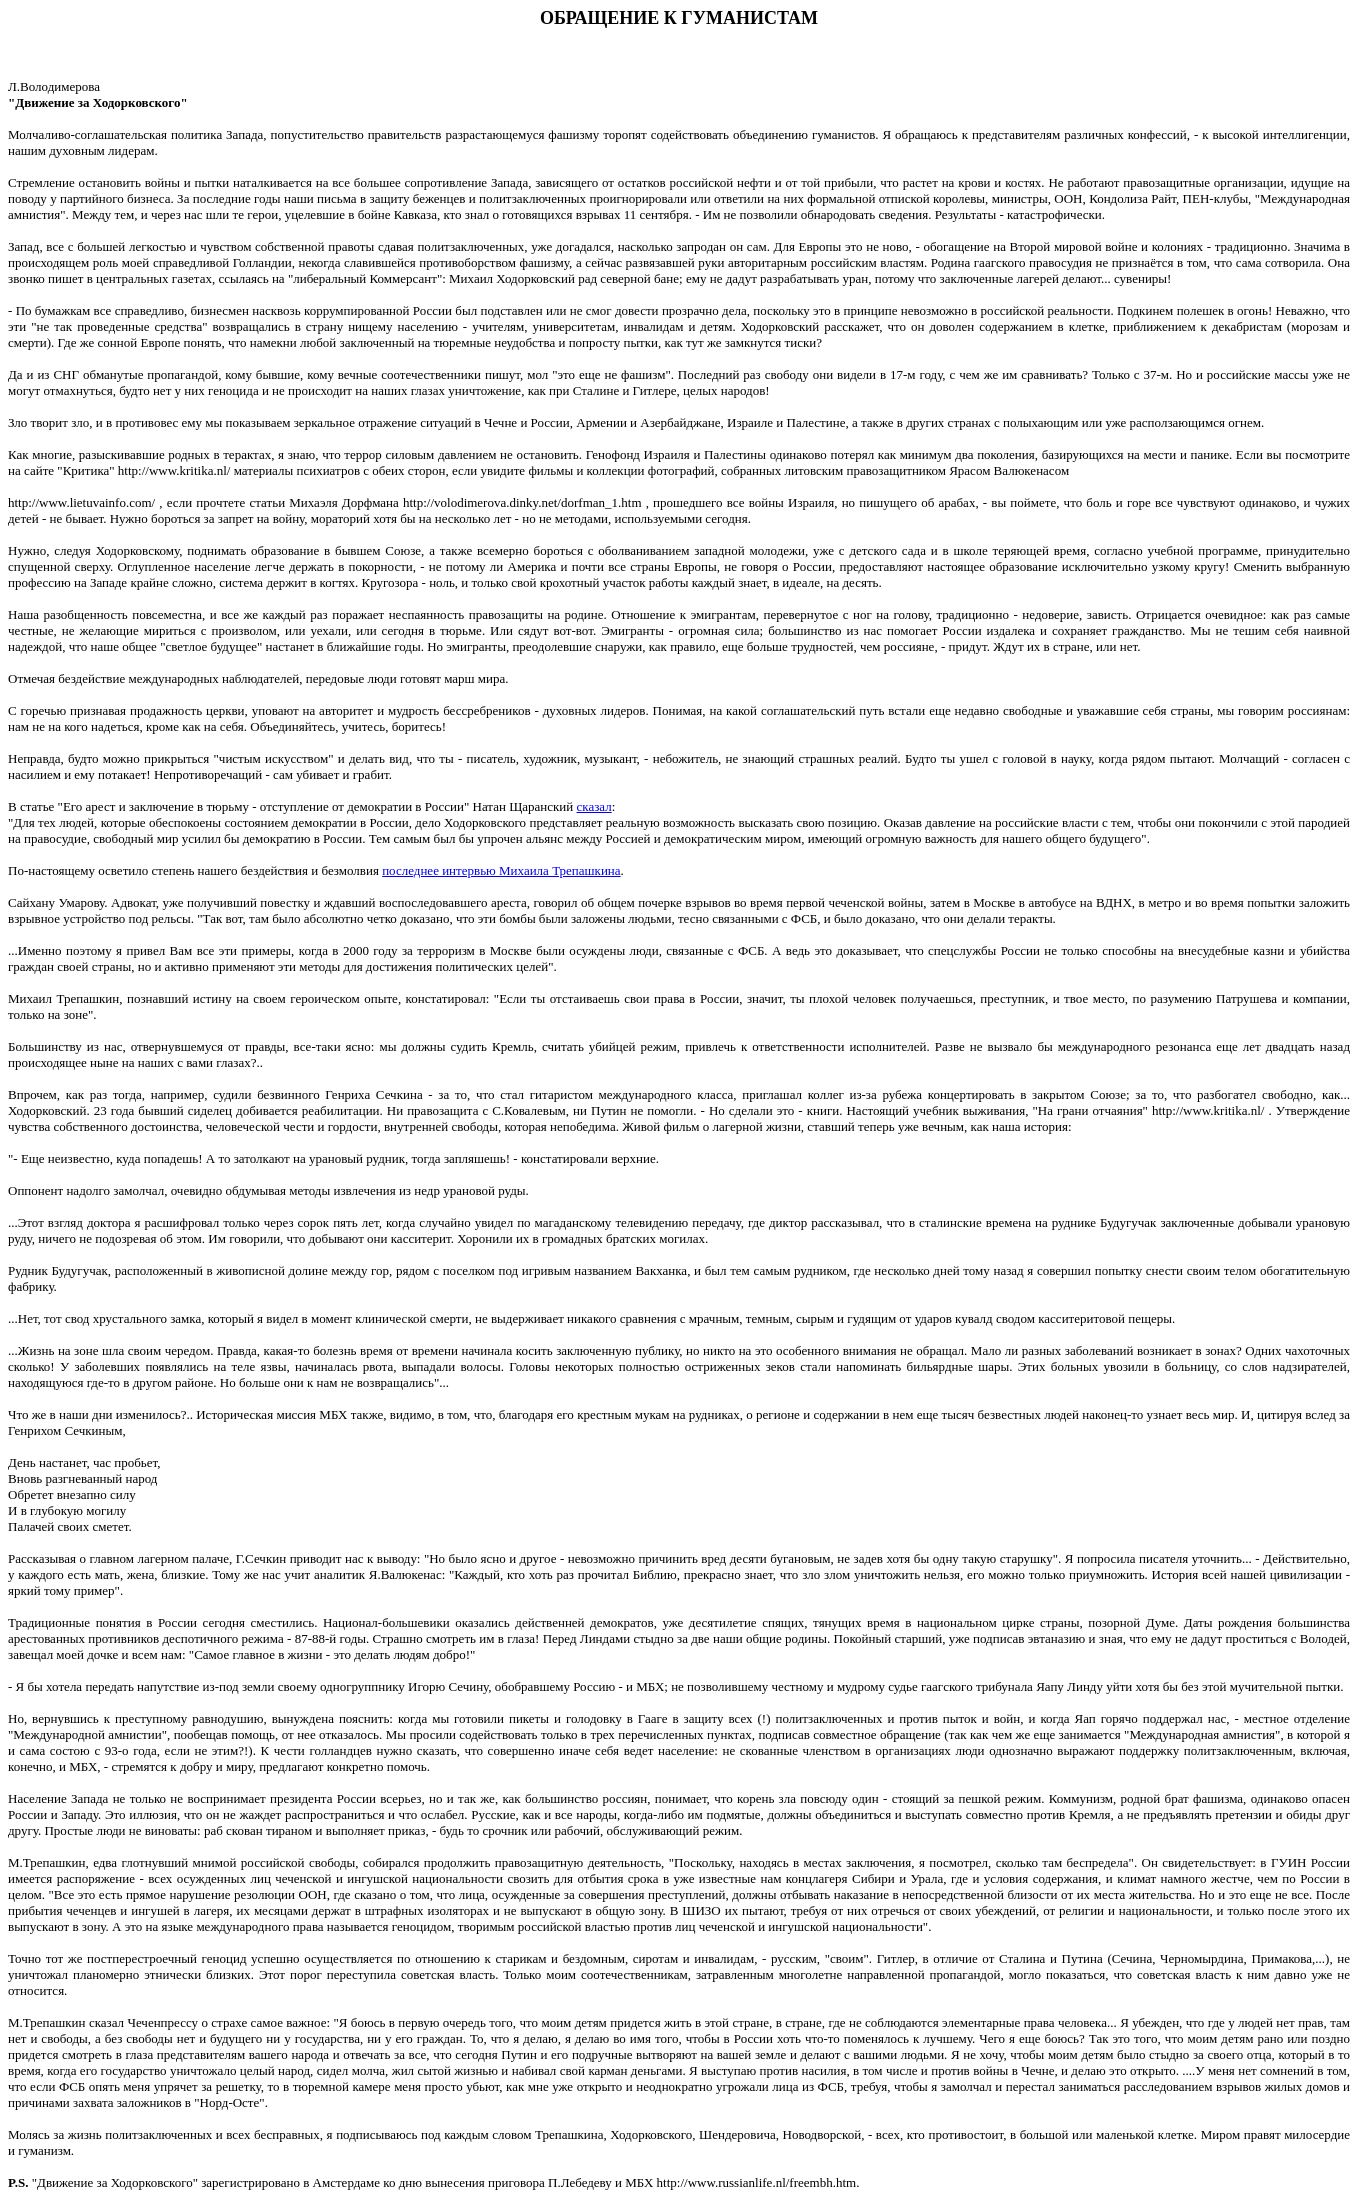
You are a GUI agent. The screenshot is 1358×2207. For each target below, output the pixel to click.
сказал (594, 806)
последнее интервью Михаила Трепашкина (501, 870)
